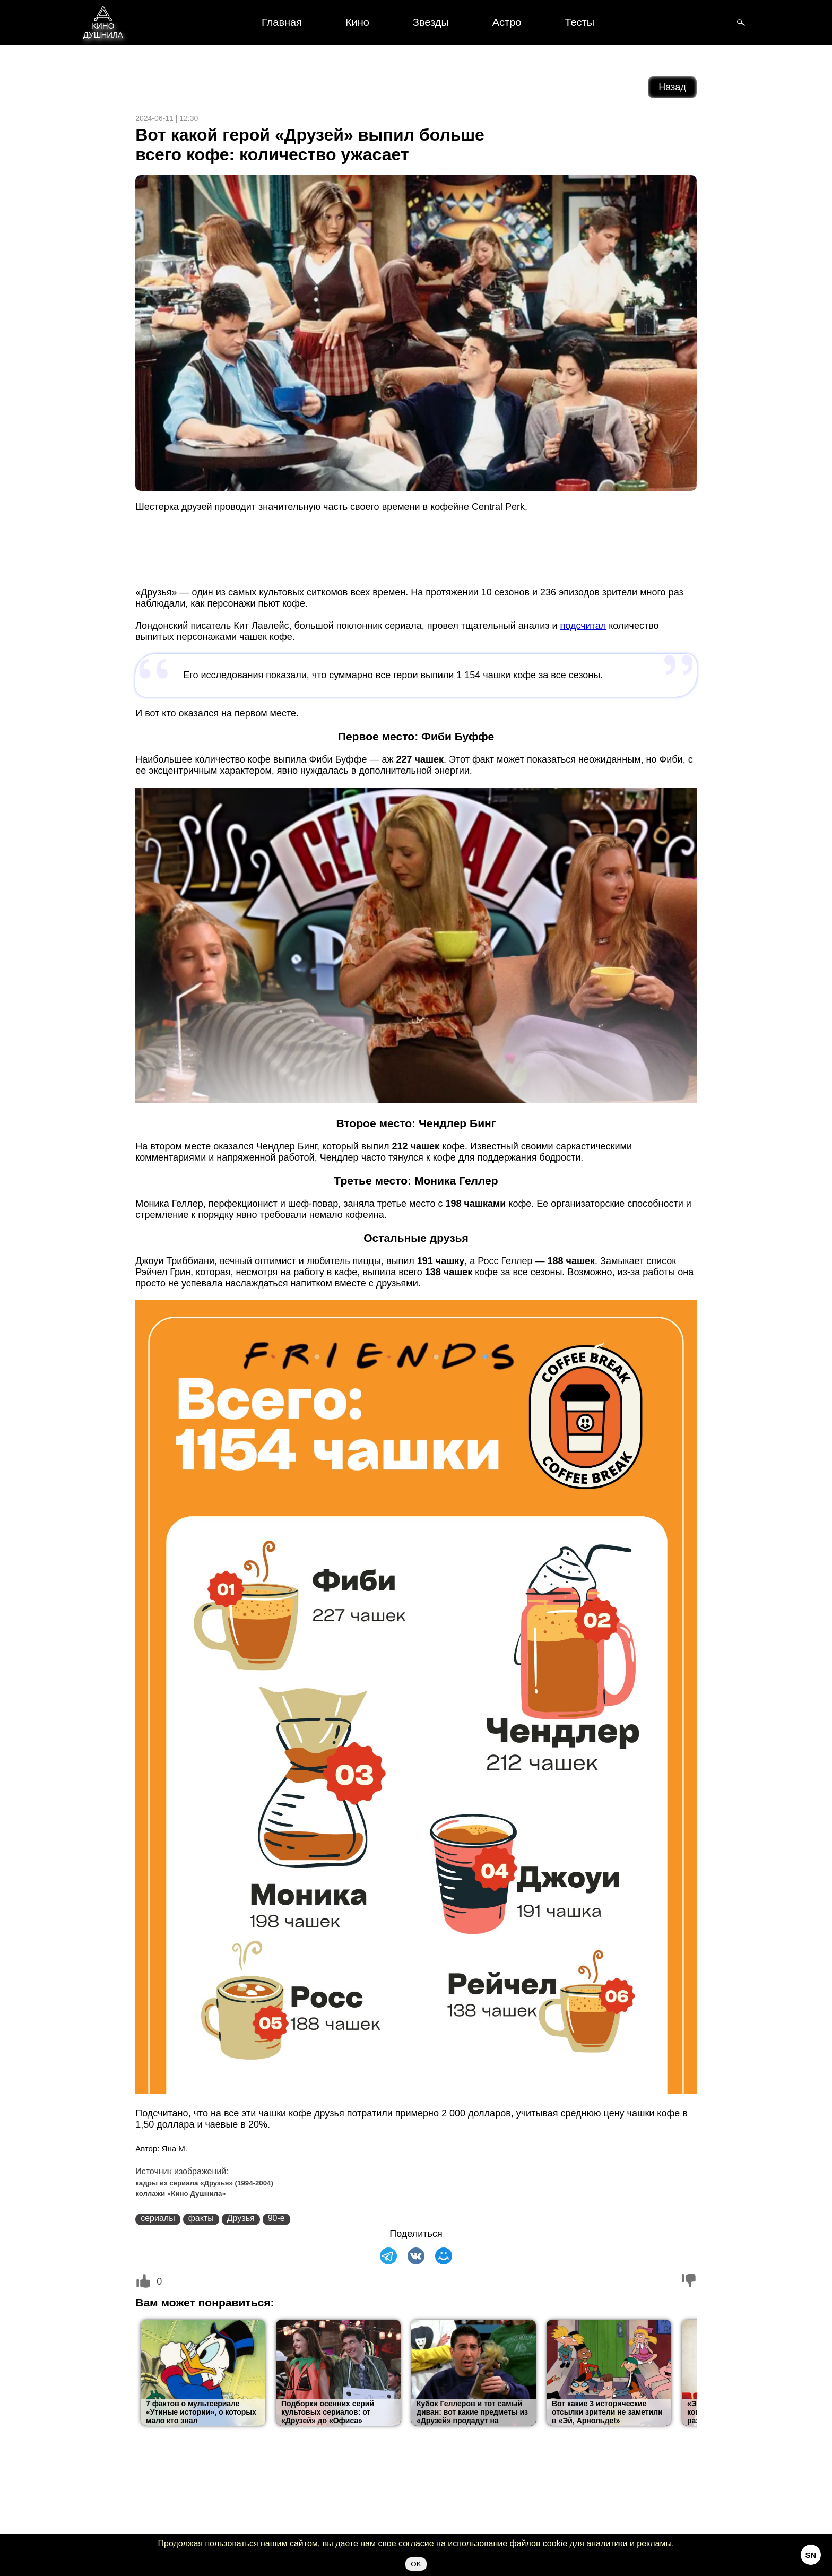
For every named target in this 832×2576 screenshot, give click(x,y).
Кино (357, 22)
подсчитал (583, 625)
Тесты (579, 22)
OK (416, 2564)
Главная (282, 22)
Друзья (241, 2218)
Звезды (431, 22)
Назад (672, 87)
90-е (276, 2218)
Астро (507, 22)
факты (201, 2218)
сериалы (158, 2218)
